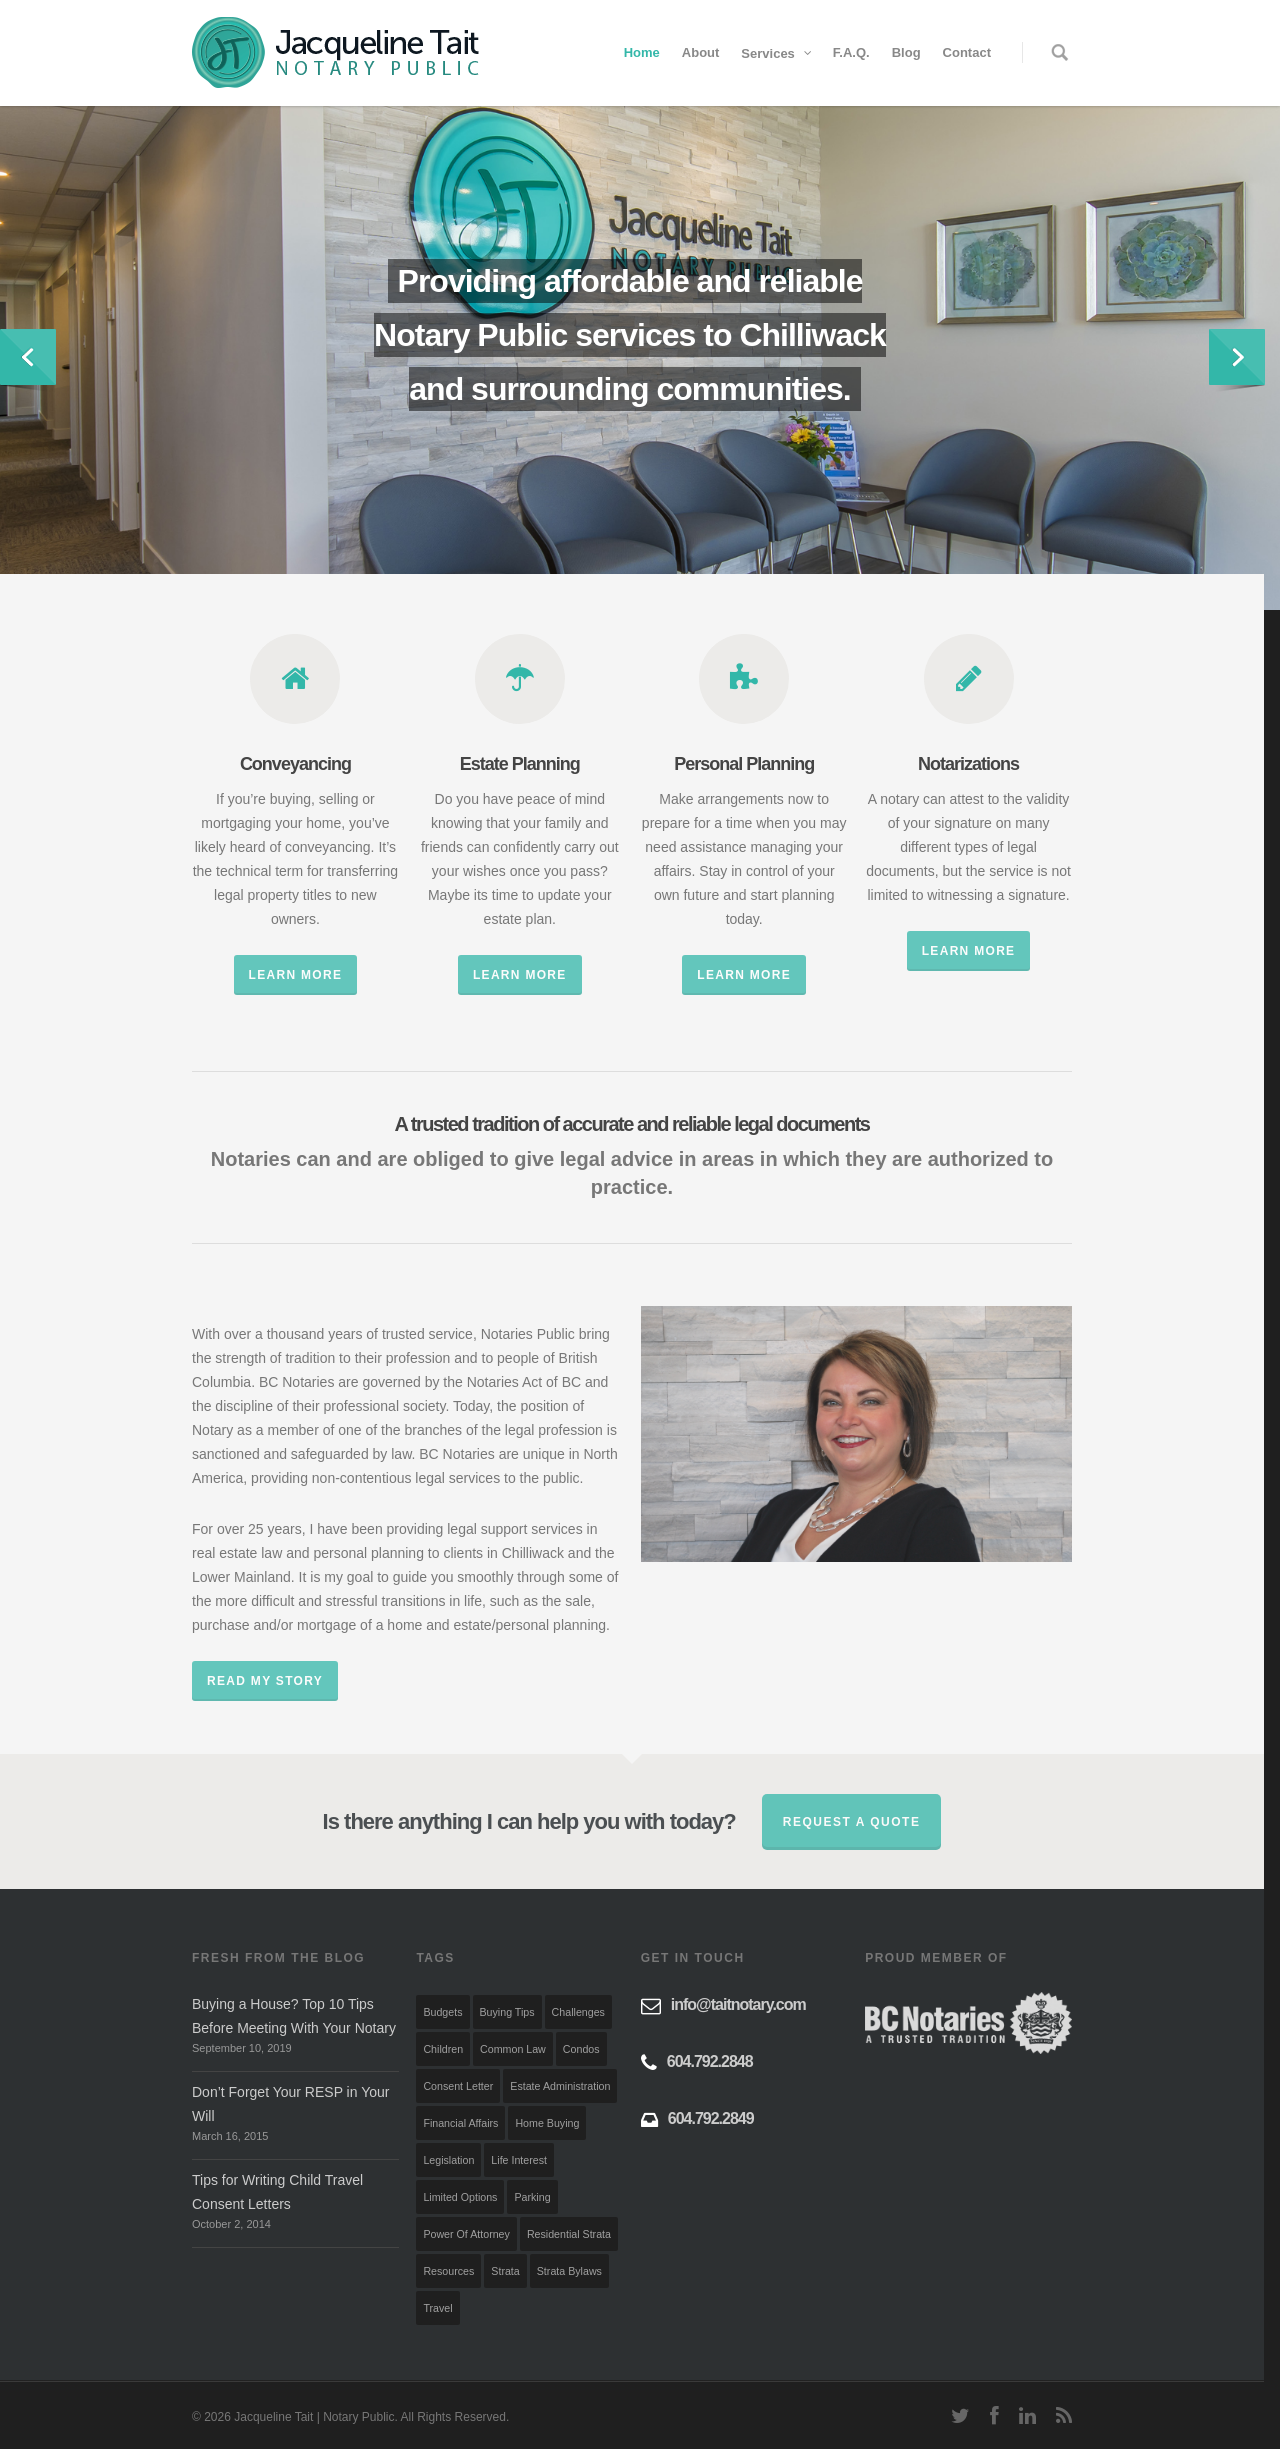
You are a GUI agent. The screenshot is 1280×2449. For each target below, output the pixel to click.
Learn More (296, 975)
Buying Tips (507, 2012)
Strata (505, 2271)
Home (642, 52)
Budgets (442, 2012)
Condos (581, 2049)
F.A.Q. (851, 52)
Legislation (448, 2160)
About (701, 52)
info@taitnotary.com (738, 2004)
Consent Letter (458, 2086)
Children (443, 2049)
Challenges (578, 2012)
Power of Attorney (466, 2234)
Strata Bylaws (569, 2271)
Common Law (513, 2049)
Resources (448, 2271)
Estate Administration (560, 2086)
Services (777, 53)
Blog (906, 52)
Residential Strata (569, 2234)
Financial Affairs (460, 2123)
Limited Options (460, 2197)
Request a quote (852, 1822)
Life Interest (519, 2160)
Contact (967, 52)
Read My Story (265, 1681)
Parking (532, 2197)
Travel (437, 2308)
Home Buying (547, 2123)
